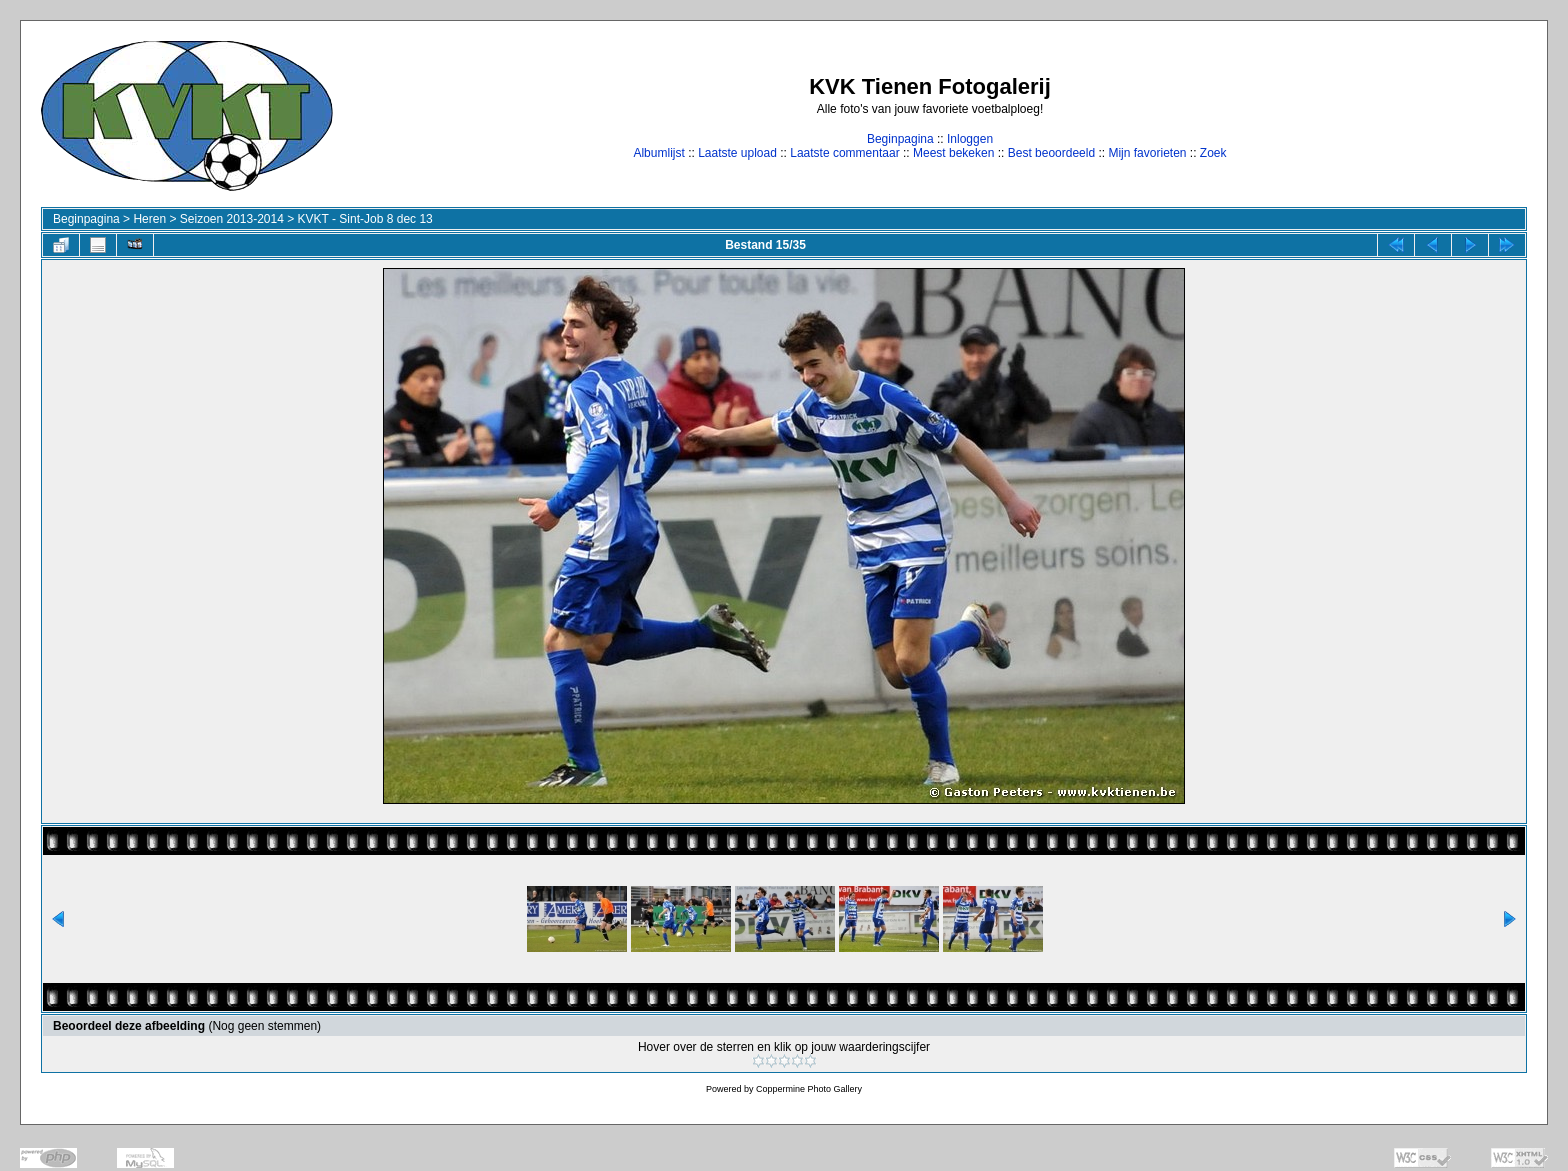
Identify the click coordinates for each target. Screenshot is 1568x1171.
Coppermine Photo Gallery (809, 1089)
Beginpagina (900, 139)
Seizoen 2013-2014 (232, 219)
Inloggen (970, 139)
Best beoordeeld (1051, 153)
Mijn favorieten (1147, 153)
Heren (149, 219)
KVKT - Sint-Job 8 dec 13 (365, 219)
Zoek (1213, 153)
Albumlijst (658, 153)
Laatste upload (737, 153)
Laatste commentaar (844, 153)
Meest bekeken (953, 153)
